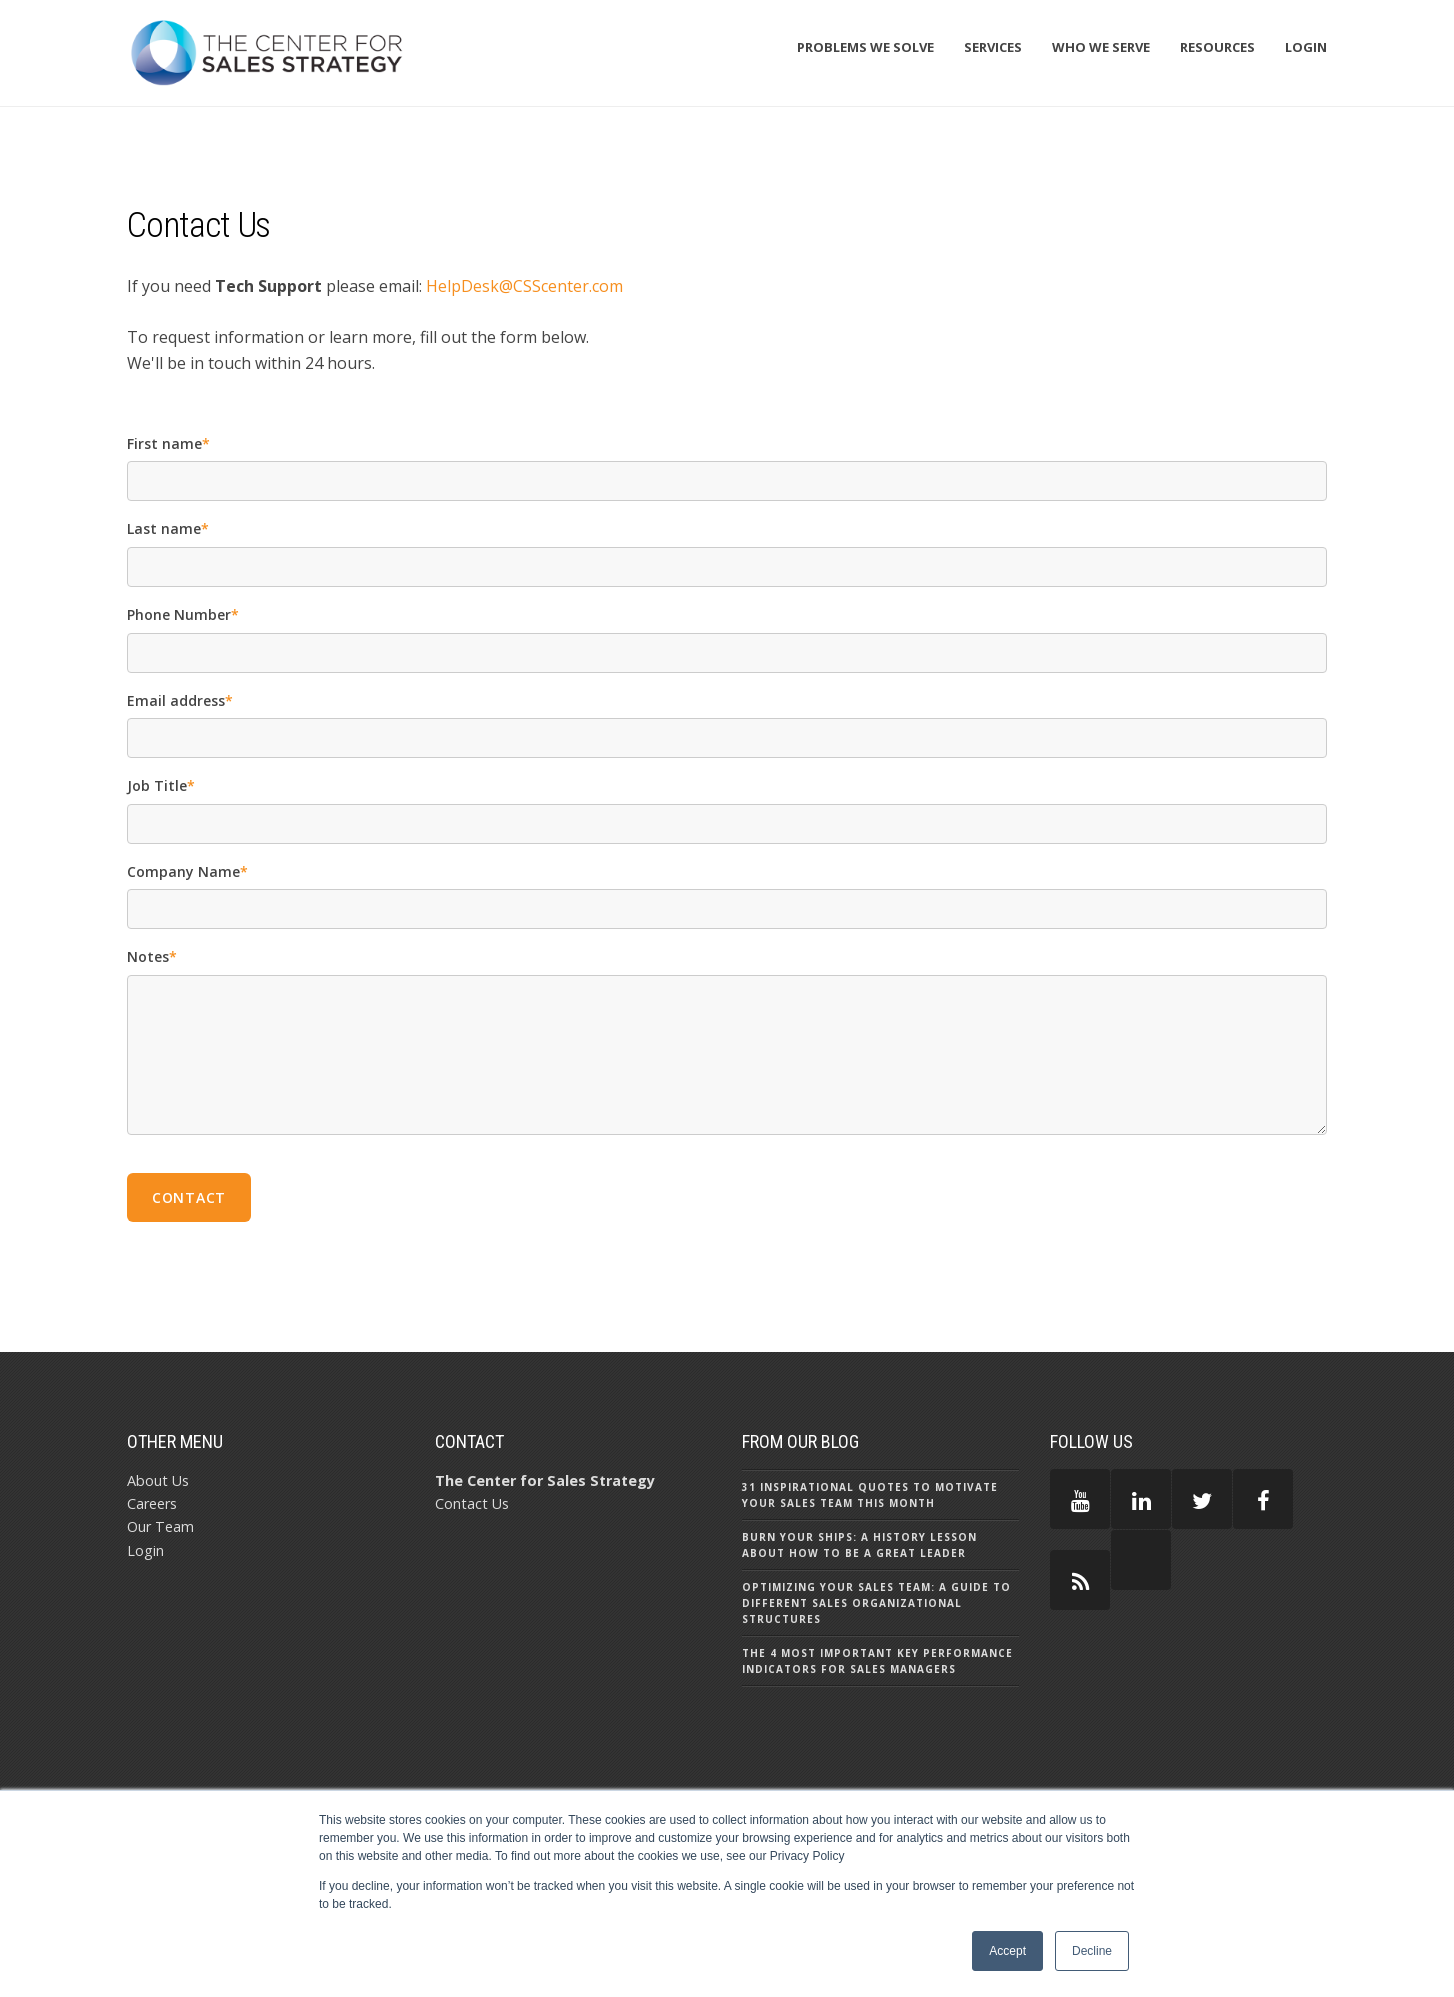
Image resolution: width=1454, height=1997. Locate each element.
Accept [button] (1007, 1951)
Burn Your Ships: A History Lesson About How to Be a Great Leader (859, 1545)
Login (145, 1550)
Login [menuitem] (1306, 47)
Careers (152, 1503)
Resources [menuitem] (1217, 47)
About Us (158, 1480)
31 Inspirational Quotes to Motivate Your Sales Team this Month (870, 1495)
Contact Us (472, 1503)
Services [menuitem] (993, 47)
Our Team (160, 1526)
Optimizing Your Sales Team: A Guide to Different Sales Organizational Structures (876, 1603)
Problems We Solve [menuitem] (865, 47)
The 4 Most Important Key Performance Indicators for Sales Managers (877, 1661)
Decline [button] (1092, 1951)
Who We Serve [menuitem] (1101, 47)
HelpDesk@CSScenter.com (524, 286)
